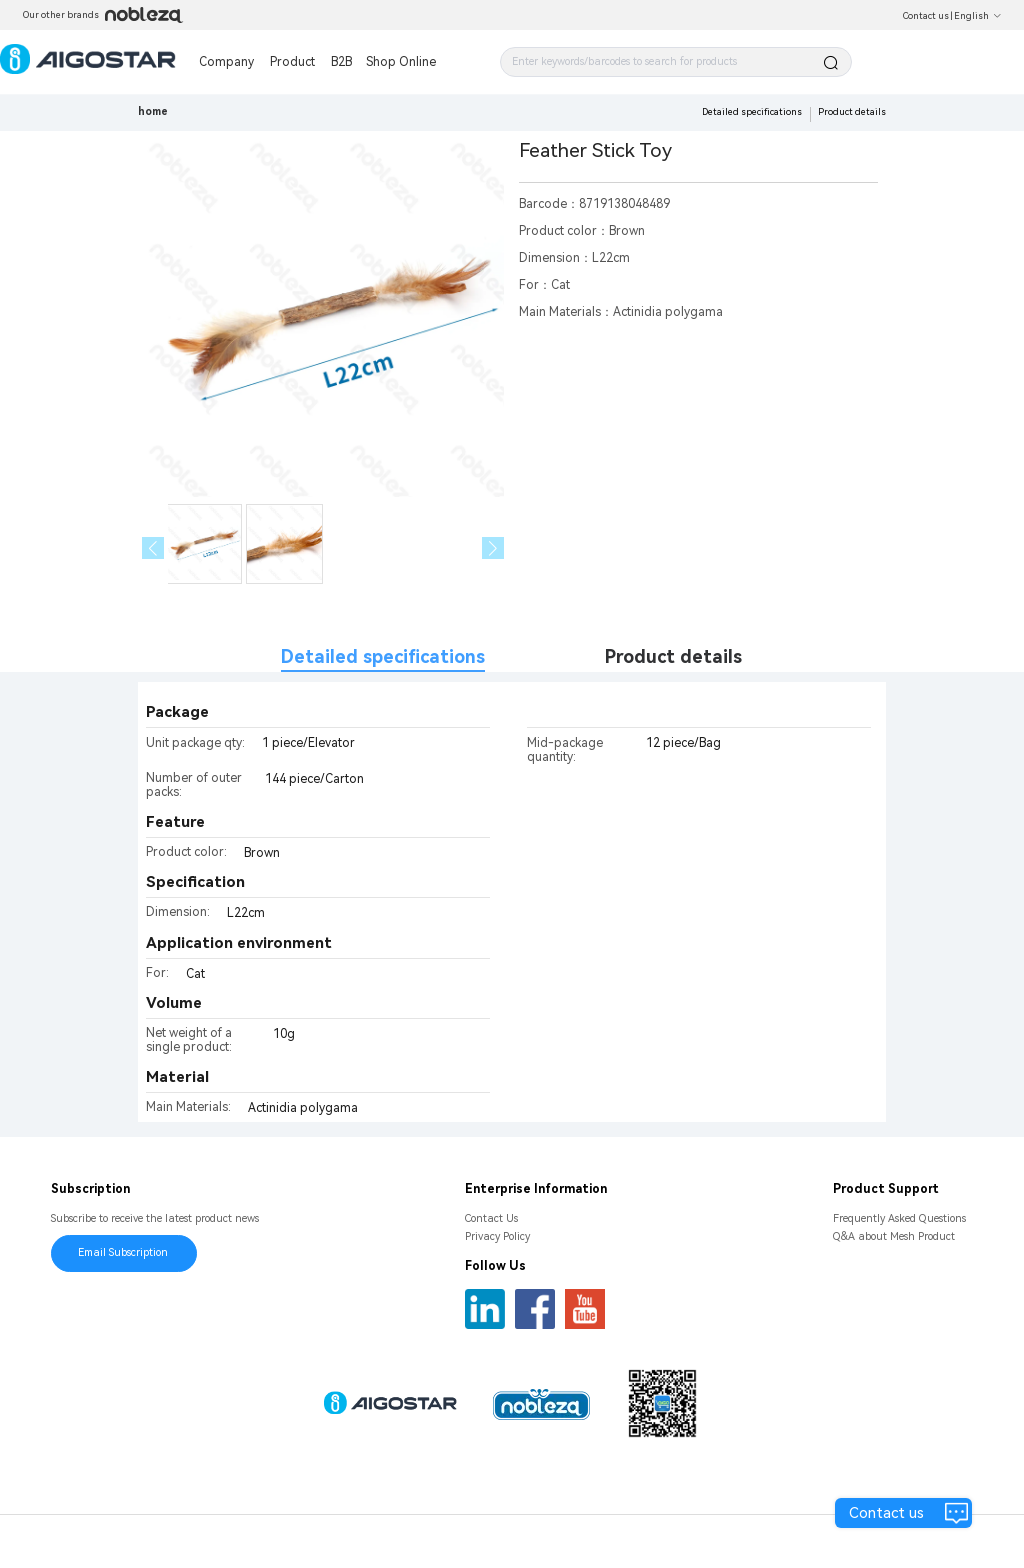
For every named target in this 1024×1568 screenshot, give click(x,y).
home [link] (153, 111)
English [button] (978, 16)
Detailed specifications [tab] (383, 656)
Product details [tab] (673, 656)
